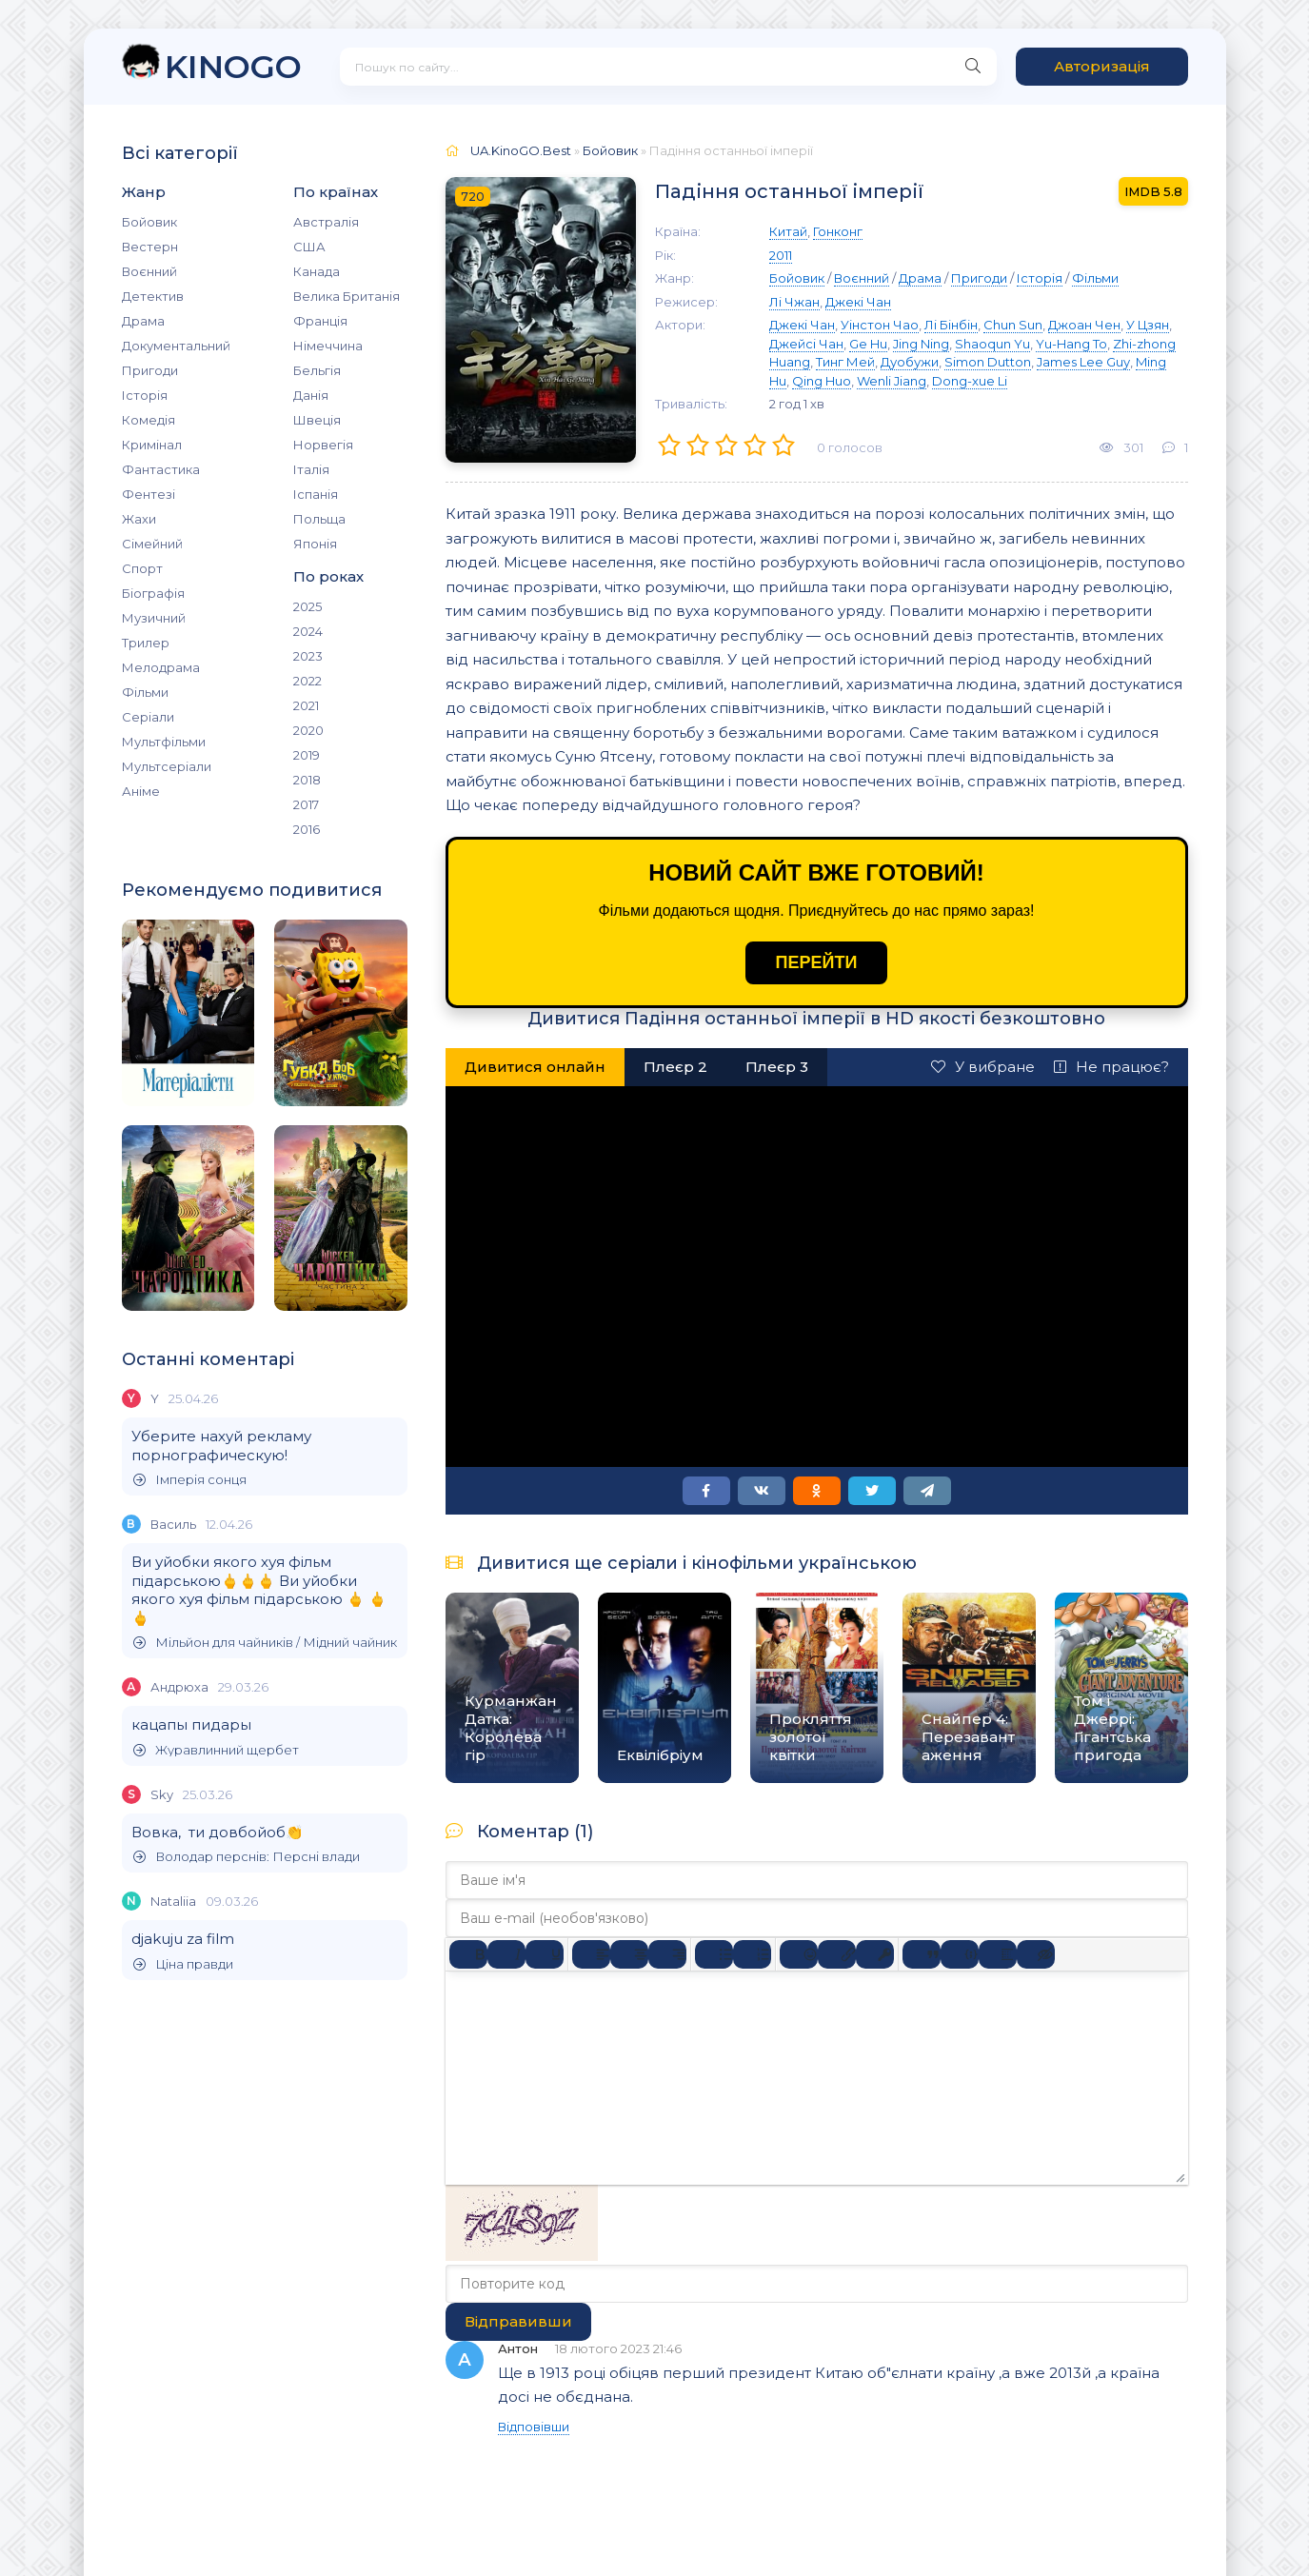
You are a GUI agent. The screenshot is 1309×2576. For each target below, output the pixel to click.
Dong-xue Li (969, 380)
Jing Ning (921, 343)
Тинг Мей (845, 361)
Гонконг (838, 231)
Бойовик (149, 221)
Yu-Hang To (1071, 343)
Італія (311, 469)
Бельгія (317, 370)
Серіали (148, 716)
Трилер (145, 642)
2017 (306, 804)
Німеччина (328, 345)
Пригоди (150, 370)
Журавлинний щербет (216, 1750)
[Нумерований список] (752, 1954)
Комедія (148, 419)
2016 (306, 829)
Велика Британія (346, 296)
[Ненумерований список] (714, 1954)
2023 (308, 656)
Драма (143, 320)
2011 (780, 255)
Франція (320, 320)
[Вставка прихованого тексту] (1036, 1954)
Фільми (145, 692)
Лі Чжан (794, 301)
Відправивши (518, 2321)
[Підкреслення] (545, 1954)
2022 (307, 680)
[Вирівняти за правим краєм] (667, 1954)
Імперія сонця (190, 1480)
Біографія (153, 593)
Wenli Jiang (891, 380)
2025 (307, 606)
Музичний (154, 617)
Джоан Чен (1084, 324)
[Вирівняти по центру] (629, 1954)
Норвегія (323, 444)
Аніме (141, 791)
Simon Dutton (987, 361)
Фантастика (161, 469)
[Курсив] (506, 1954)
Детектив (153, 296)
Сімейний (152, 543)
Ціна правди (183, 1964)
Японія (315, 543)
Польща (319, 518)
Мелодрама (161, 667)
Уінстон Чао (880, 324)
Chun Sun (1012, 324)
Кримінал (152, 444)
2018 (307, 779)
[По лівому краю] (591, 1954)
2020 (308, 730)
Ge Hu (868, 343)
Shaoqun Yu (992, 343)
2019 (306, 755)
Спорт (142, 568)
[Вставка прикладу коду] (960, 1954)
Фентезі (148, 494)
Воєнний (149, 271)
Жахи (139, 518)
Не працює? (1111, 1067)
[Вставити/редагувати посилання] (837, 1954)
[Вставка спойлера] (998, 1954)
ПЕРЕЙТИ (817, 962)
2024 (308, 631)
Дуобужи (910, 361)
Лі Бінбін (951, 324)
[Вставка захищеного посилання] (875, 1954)
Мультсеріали (166, 766)
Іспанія (315, 494)
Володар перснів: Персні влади (246, 1857)
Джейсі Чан (806, 343)
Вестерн (150, 246)
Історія (145, 395)
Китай (788, 231)
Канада (316, 271)
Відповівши (533, 2426)
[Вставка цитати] (921, 1954)
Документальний (176, 345)
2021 (306, 705)
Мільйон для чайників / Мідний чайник (265, 1642)
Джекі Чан (858, 301)
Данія (310, 395)
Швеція (317, 419)
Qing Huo (821, 380)
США (309, 246)
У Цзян (1147, 324)
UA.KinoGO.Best (520, 150)
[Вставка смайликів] (799, 1954)
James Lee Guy (1083, 361)
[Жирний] (468, 1954)
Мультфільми (164, 741)
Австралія (326, 221)
